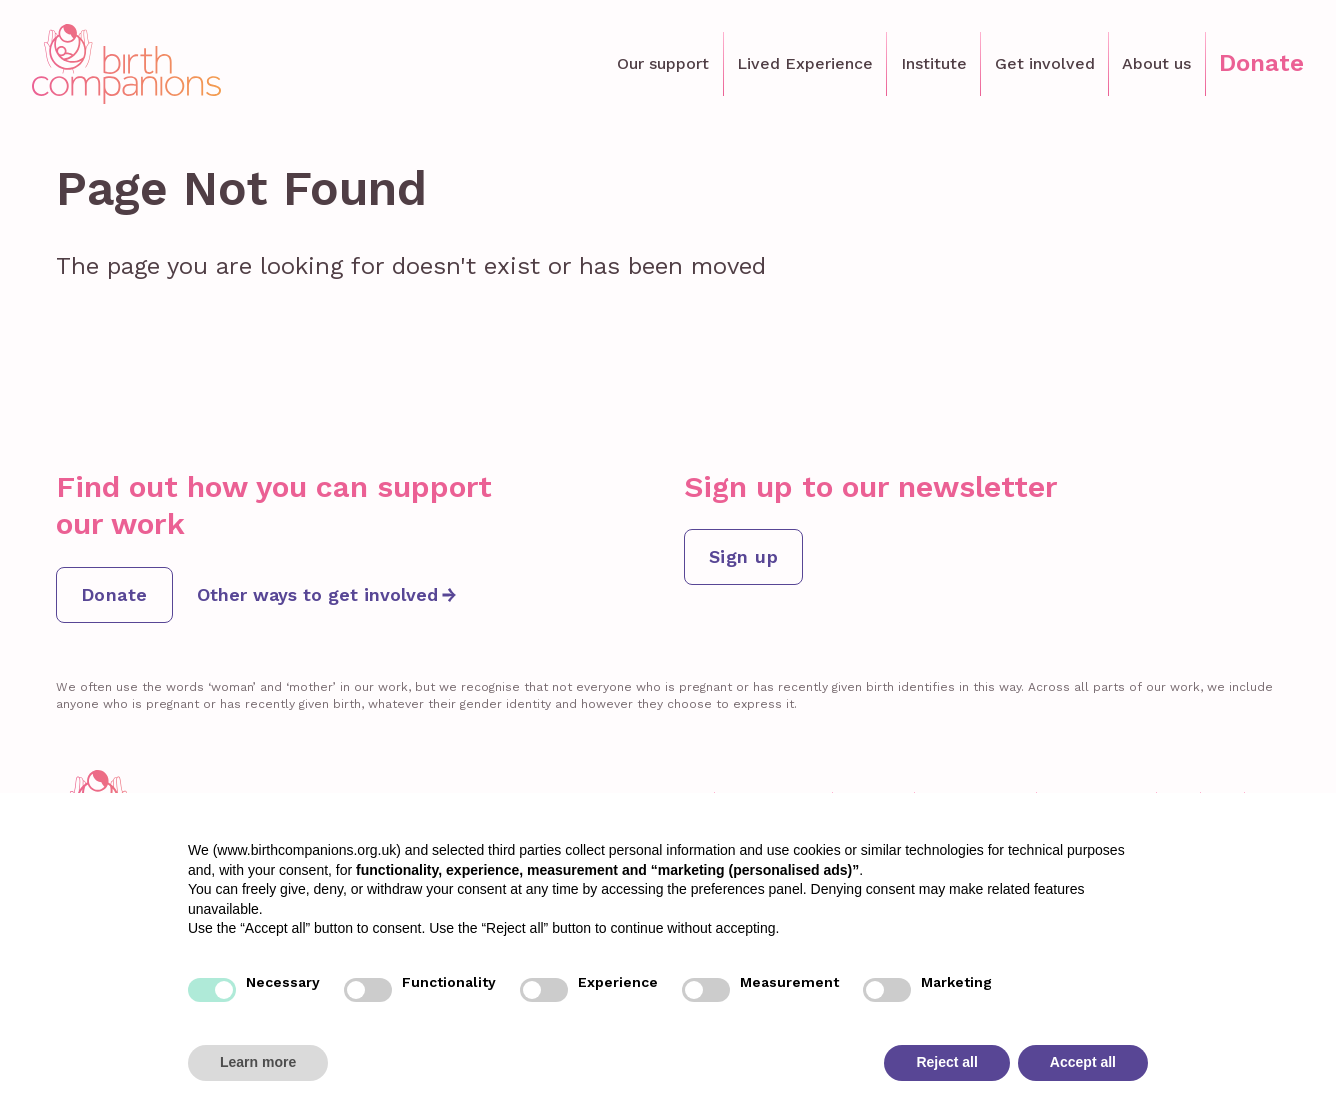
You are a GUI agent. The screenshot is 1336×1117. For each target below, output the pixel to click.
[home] (126, 64)
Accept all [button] (1083, 1062)
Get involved (1045, 63)
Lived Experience (805, 63)
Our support (663, 63)
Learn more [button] (258, 1062)
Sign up (743, 556)
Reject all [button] (946, 1062)
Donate (1261, 63)
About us (1156, 63)
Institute (934, 63)
